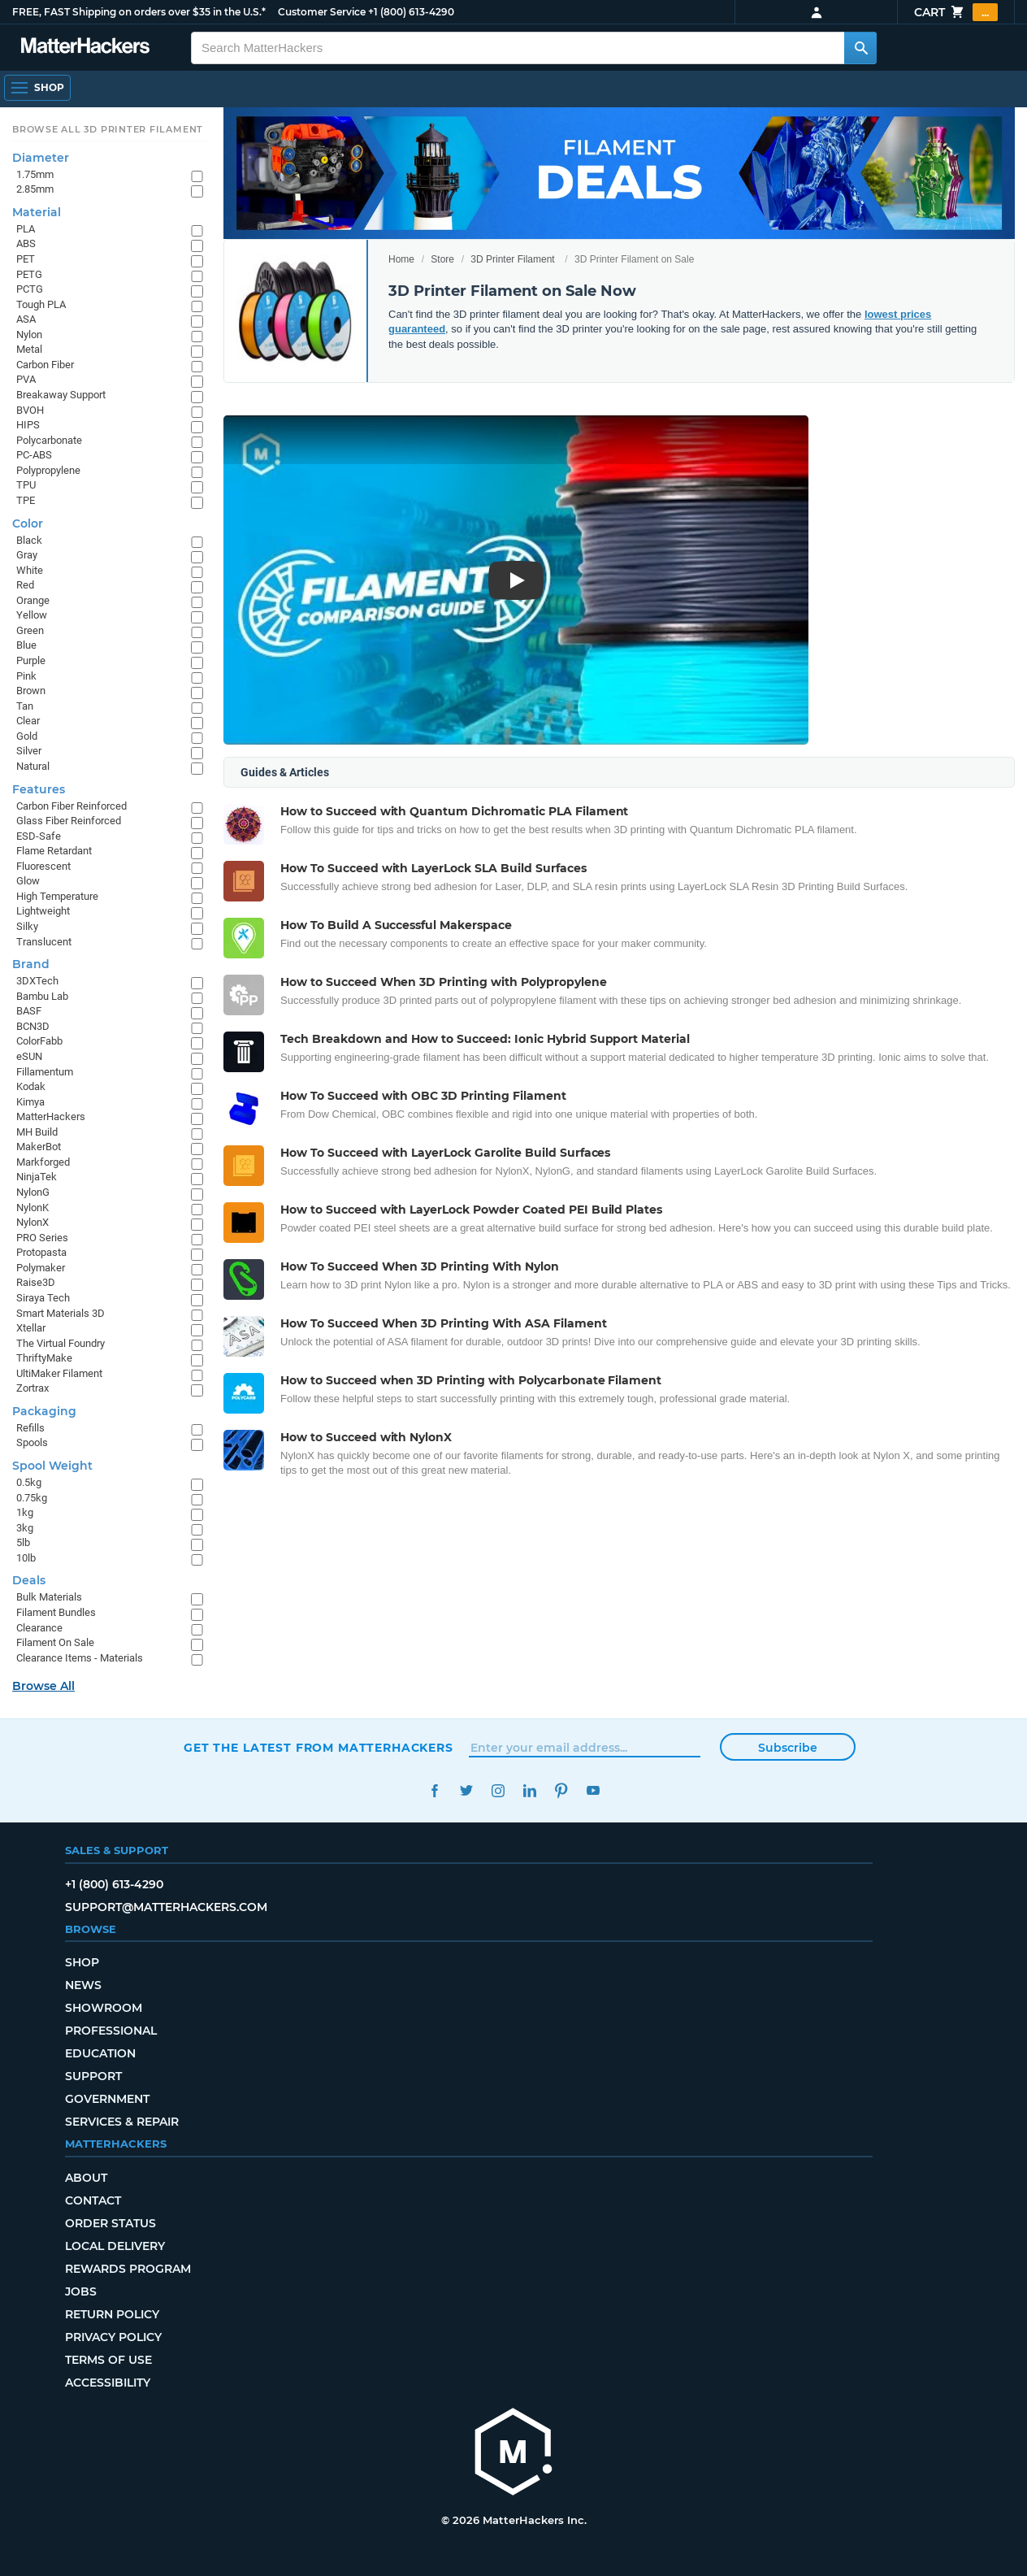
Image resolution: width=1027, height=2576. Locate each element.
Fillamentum (44, 1072)
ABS (26, 243)
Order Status (110, 2223)
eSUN (29, 1056)
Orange (33, 600)
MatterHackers (50, 1116)
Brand (31, 964)
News (83, 1985)
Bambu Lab (42, 996)
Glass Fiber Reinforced (68, 821)
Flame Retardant (54, 851)
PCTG (29, 289)
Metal (29, 349)
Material (36, 212)
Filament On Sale (55, 1642)
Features (38, 789)
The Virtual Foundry (60, 1343)
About (86, 2177)
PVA (26, 379)
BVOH (30, 410)
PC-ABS (34, 455)
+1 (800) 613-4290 (411, 12)
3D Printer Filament (512, 259)
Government (107, 2099)
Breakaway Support (61, 395)
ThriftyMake (44, 1358)
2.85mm (35, 189)
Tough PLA (41, 304)
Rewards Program (128, 2268)
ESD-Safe (38, 836)
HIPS (28, 425)
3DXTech (37, 981)
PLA (25, 229)
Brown (31, 690)
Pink (26, 676)
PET (25, 259)
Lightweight (43, 911)
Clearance (39, 1628)
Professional (111, 2030)
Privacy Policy (113, 2337)
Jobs (81, 2291)
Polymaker (40, 1268)
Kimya (30, 1102)
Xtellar (31, 1328)
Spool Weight (52, 1465)
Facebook (434, 1790)
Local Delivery (115, 2246)
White (29, 570)
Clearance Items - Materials (79, 1658)
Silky (27, 926)
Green (30, 630)
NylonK (32, 1207)
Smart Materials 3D (60, 1313)
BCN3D (33, 1026)
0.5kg (28, 1482)
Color (27, 523)
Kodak (31, 1086)
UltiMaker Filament (59, 1373)
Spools (32, 1442)
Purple (31, 660)
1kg (24, 1512)
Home (401, 259)
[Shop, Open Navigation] (37, 88)
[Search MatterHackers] (860, 48)
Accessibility (107, 2382)
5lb (23, 1542)
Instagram (497, 1790)
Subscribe (787, 1747)
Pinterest (561, 1790)
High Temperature (57, 896)
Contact (93, 2200)
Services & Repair (122, 2121)
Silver (28, 751)
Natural (33, 766)
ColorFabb (39, 1041)
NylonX (32, 1222)
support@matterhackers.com (166, 1907)
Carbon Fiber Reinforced (71, 806)
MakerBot (38, 1146)
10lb (26, 1558)
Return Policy (112, 2314)
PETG (29, 274)
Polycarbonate (49, 440)
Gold (26, 736)
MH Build (37, 1132)
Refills (30, 1428)
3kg (24, 1528)
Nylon (29, 334)
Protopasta (41, 1252)
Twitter (466, 1790)
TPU (26, 485)
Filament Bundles (56, 1612)
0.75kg (31, 1498)
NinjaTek (36, 1177)
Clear (28, 721)
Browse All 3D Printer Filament (107, 129)
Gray (26, 555)
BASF (28, 1011)
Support (93, 2076)
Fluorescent (43, 866)
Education (100, 2053)
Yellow (31, 615)
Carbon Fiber (45, 364)
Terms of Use (108, 2359)
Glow (28, 881)
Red (25, 585)
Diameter (40, 157)
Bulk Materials (49, 1597)
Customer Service (322, 12)
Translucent (44, 942)
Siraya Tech (43, 1298)
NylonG (33, 1192)
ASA (26, 319)
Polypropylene (48, 470)
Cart (956, 12)
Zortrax (32, 1388)
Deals (29, 1580)
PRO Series (42, 1238)
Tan (24, 706)
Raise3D (35, 1282)
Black (29, 540)
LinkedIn (529, 1790)
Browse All (43, 1686)
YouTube (592, 1790)
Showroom (103, 2007)
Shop (82, 1962)
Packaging (44, 1411)
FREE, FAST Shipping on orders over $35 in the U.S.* (139, 12)
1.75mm (35, 174)
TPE (25, 500)
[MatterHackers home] (85, 47)
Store (442, 259)
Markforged (43, 1162)
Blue (26, 645)
